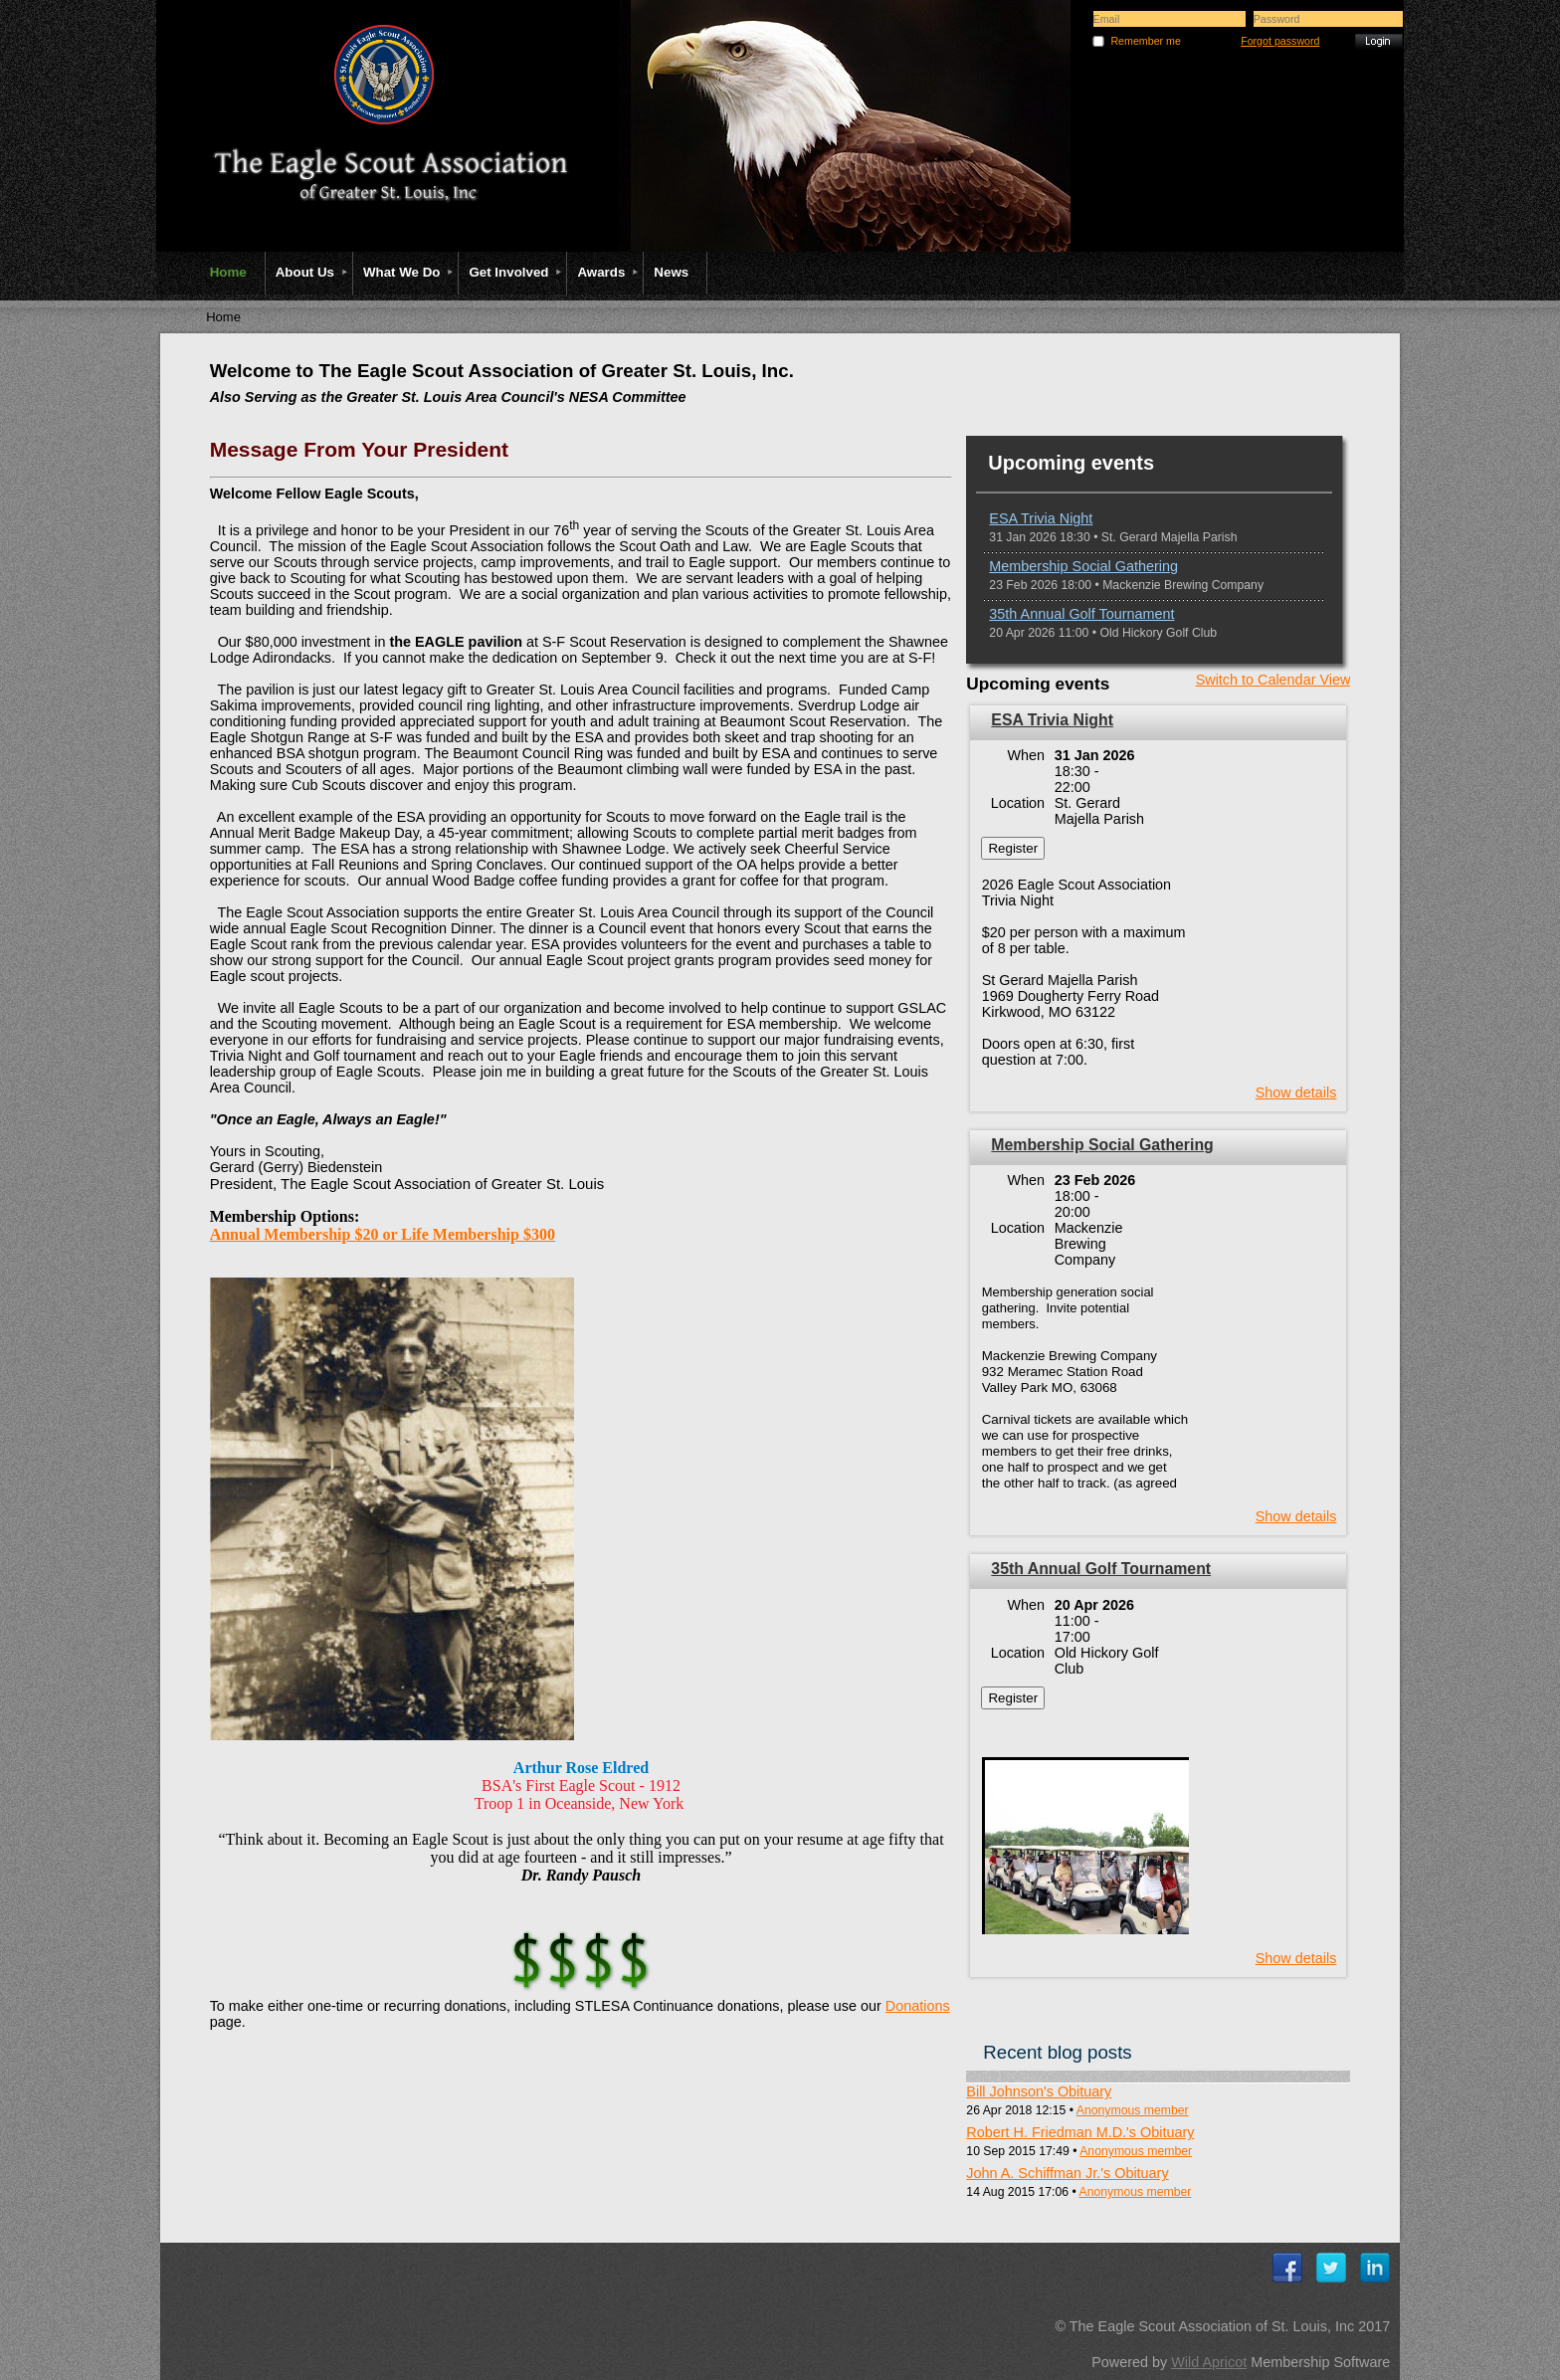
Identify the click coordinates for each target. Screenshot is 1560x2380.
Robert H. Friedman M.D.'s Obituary (1080, 2132)
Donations (917, 2006)
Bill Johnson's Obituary (1038, 2091)
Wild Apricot (1209, 2362)
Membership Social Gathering (1083, 566)
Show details (1296, 1092)
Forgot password (1280, 41)
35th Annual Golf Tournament (1081, 614)
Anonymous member (1132, 2110)
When (1027, 755)
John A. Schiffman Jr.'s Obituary (1067, 2173)
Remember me (1145, 41)
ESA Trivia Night (1040, 518)
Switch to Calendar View (1273, 680)
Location (1018, 803)
